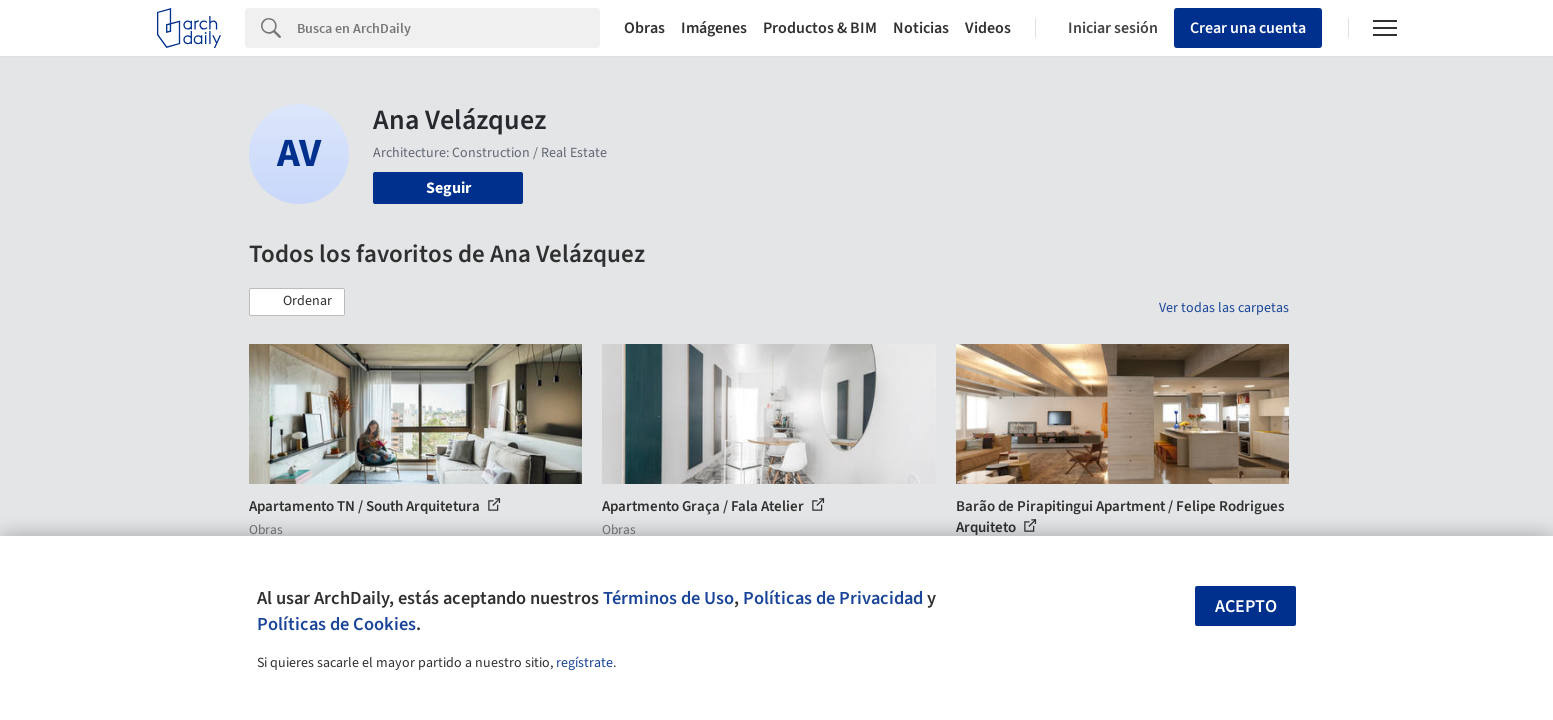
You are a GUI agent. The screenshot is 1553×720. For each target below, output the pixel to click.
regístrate (584, 663)
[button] (297, 302)
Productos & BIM (820, 28)
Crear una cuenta (1248, 28)
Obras (644, 28)
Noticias (921, 28)
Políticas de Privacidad (833, 598)
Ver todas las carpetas (1224, 308)
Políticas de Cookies (336, 624)
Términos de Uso (668, 598)
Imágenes (714, 28)
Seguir (448, 188)
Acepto (1246, 606)
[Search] (448, 28)
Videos (988, 28)
